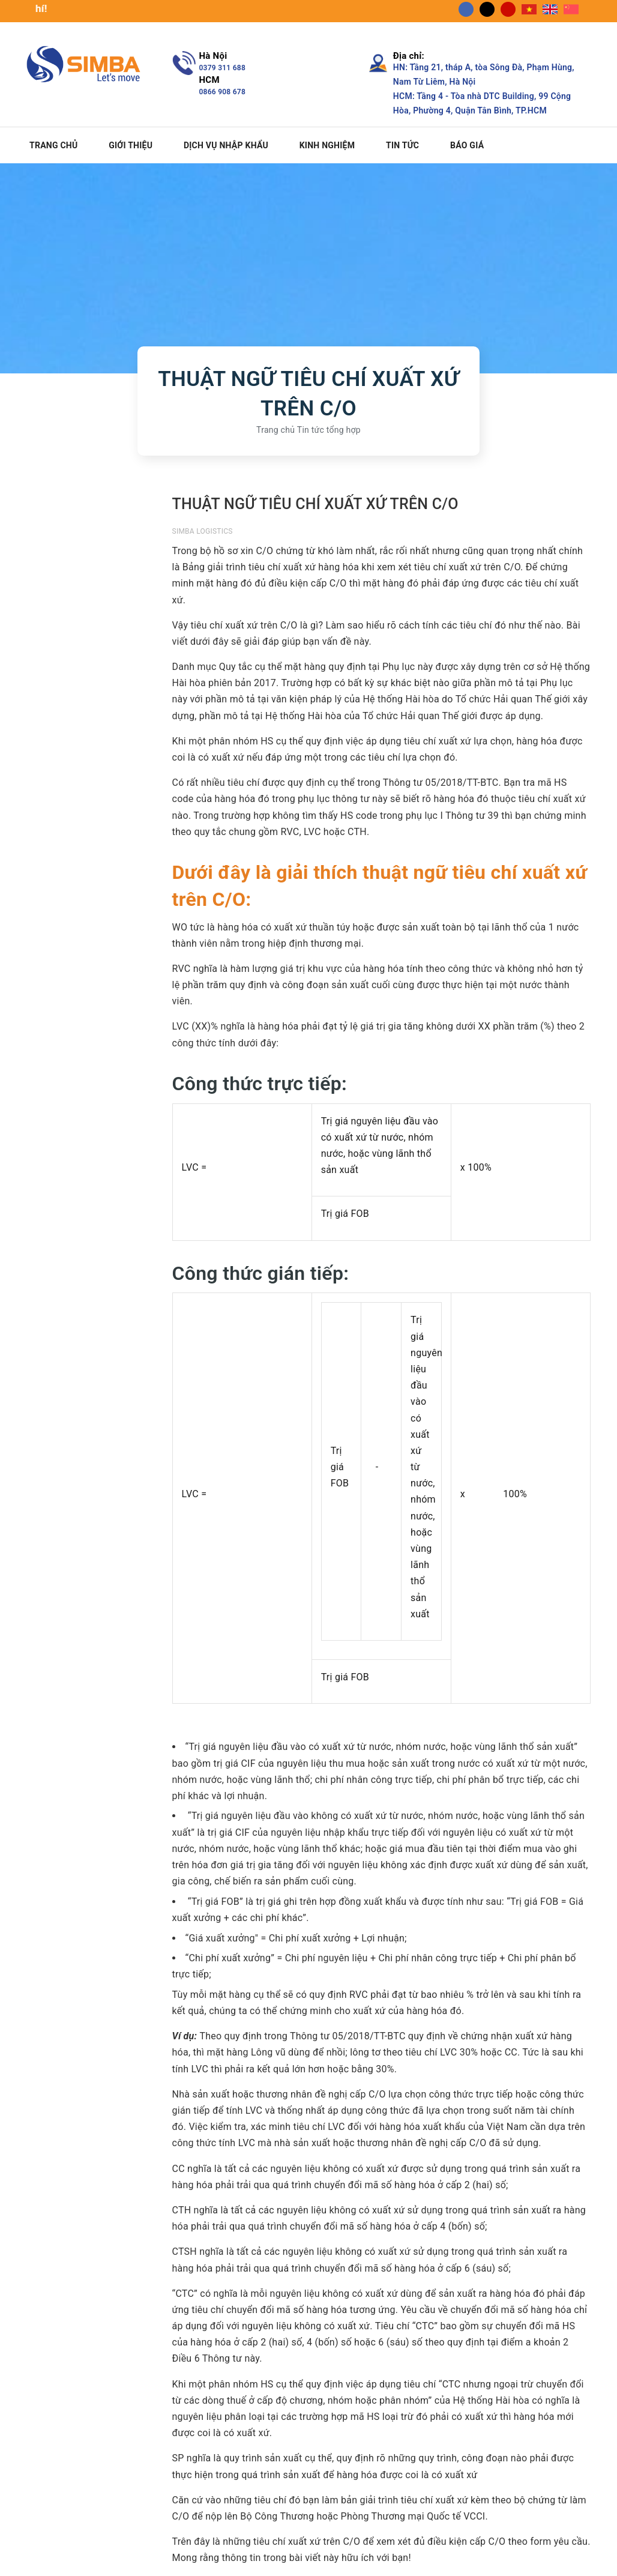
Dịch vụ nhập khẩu (226, 145)
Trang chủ (53, 145)
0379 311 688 (222, 68)
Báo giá (467, 145)
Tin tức (402, 145)
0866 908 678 (222, 92)
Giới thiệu (130, 145)
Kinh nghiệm (327, 145)
